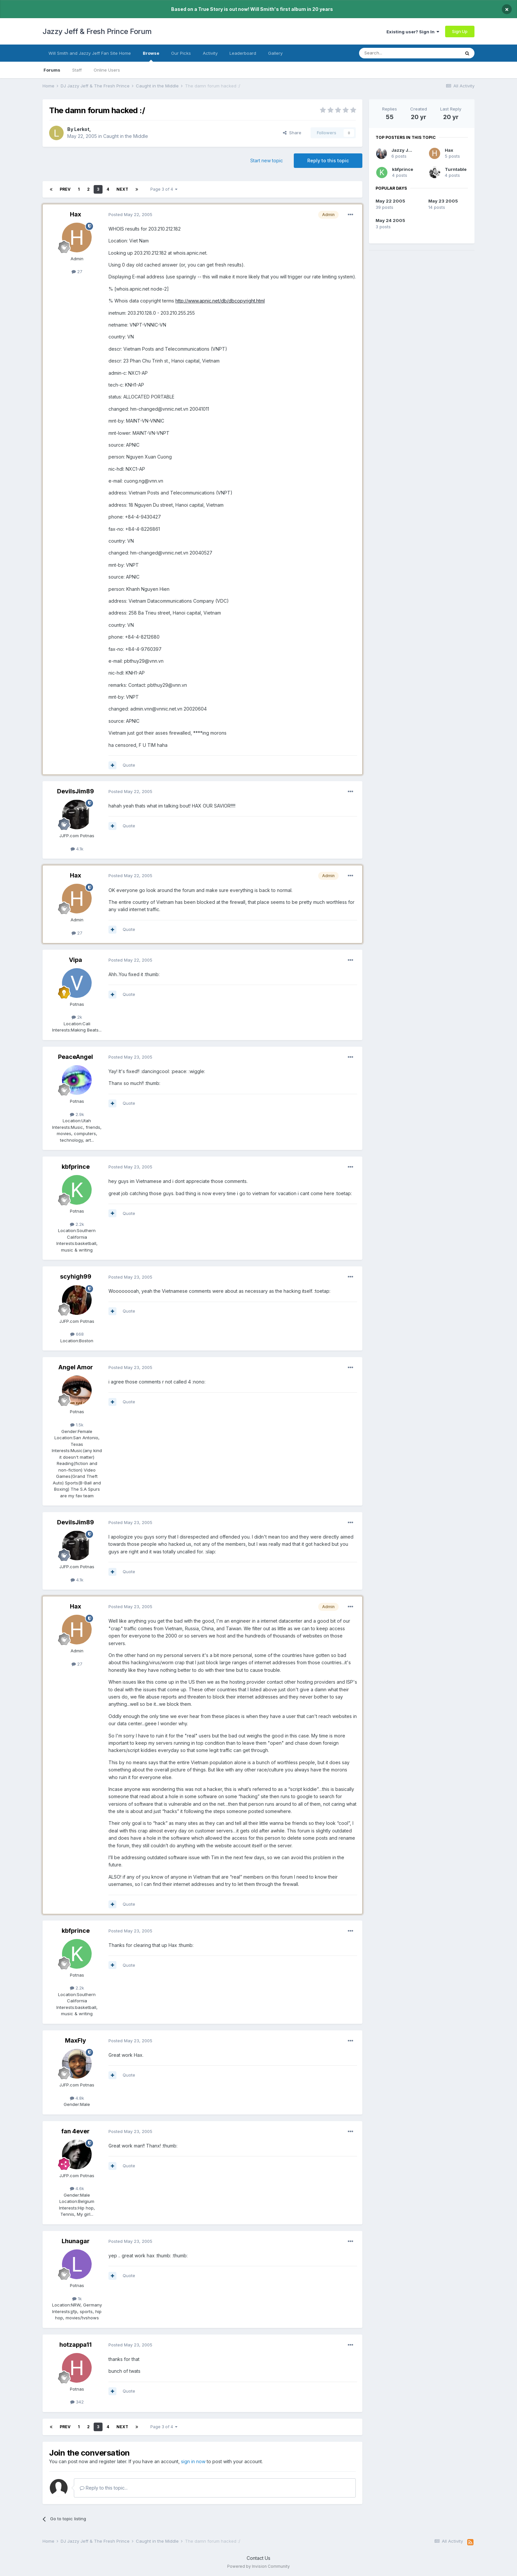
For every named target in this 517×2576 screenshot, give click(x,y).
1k (77, 2298)
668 (77, 1334)
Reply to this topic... (104, 2488)
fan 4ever (75, 2131)
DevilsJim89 (75, 791)
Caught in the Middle (125, 136)
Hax (75, 214)
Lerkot (81, 129)
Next (122, 189)
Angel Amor (75, 1367)
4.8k (77, 2098)
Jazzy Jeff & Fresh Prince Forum (97, 31)
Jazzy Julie (403, 150)
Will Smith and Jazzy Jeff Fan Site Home (89, 53)
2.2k (77, 1224)
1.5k (76, 1424)
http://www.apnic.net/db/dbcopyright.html (220, 300)
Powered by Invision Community (258, 2566)
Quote (129, 765)
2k (77, 1017)
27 (77, 271)
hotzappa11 (75, 2344)
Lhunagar (76, 2241)
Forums (52, 70)
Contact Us (258, 2558)
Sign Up (460, 31)
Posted (130, 214)
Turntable (456, 169)
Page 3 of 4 (163, 189)
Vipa (75, 959)
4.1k (77, 848)
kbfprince (76, 1166)
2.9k (77, 1114)
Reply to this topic (328, 160)
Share (292, 132)
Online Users (107, 70)
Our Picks (181, 53)
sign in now (193, 2461)
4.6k (77, 2188)
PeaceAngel (75, 1056)
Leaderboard (242, 53)
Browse (151, 56)
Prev (65, 189)
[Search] (392, 53)
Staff (77, 70)
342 (77, 2401)
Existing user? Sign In (412, 31)
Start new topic (266, 160)
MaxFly (75, 2040)
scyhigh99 (75, 1276)
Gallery (275, 53)
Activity (210, 53)
